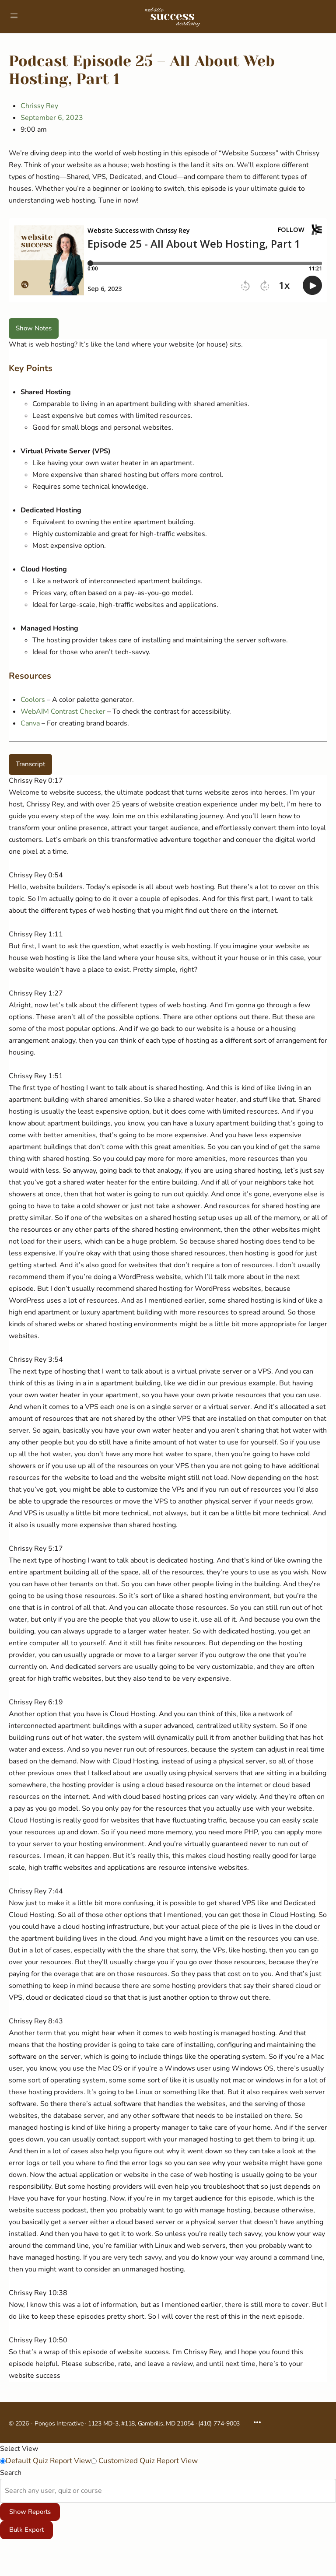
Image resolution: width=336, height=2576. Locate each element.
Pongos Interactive (59, 2423)
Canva (30, 723)
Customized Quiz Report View (147, 2461)
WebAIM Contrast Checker (63, 711)
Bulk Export (26, 2529)
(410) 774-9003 (219, 2423)
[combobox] (6, 2491)
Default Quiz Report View (48, 2461)
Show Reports (30, 2511)
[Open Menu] (14, 16)
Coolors (33, 699)
